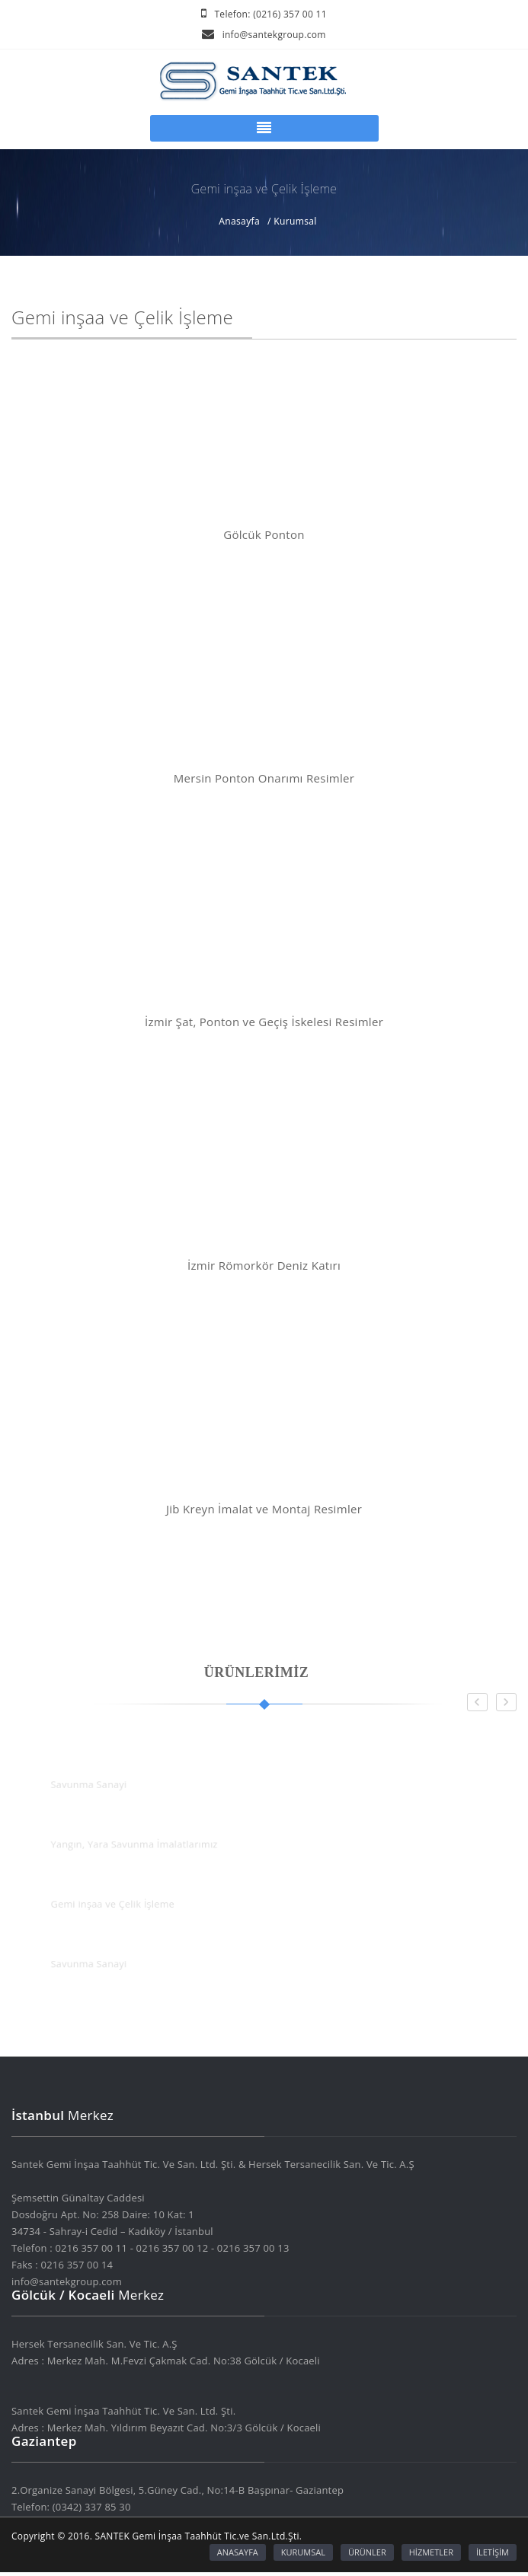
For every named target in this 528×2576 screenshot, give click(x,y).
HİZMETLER (431, 2552)
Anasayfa (239, 221)
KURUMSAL (303, 2552)
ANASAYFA (237, 2552)
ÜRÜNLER (367, 2552)
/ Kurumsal (292, 221)
